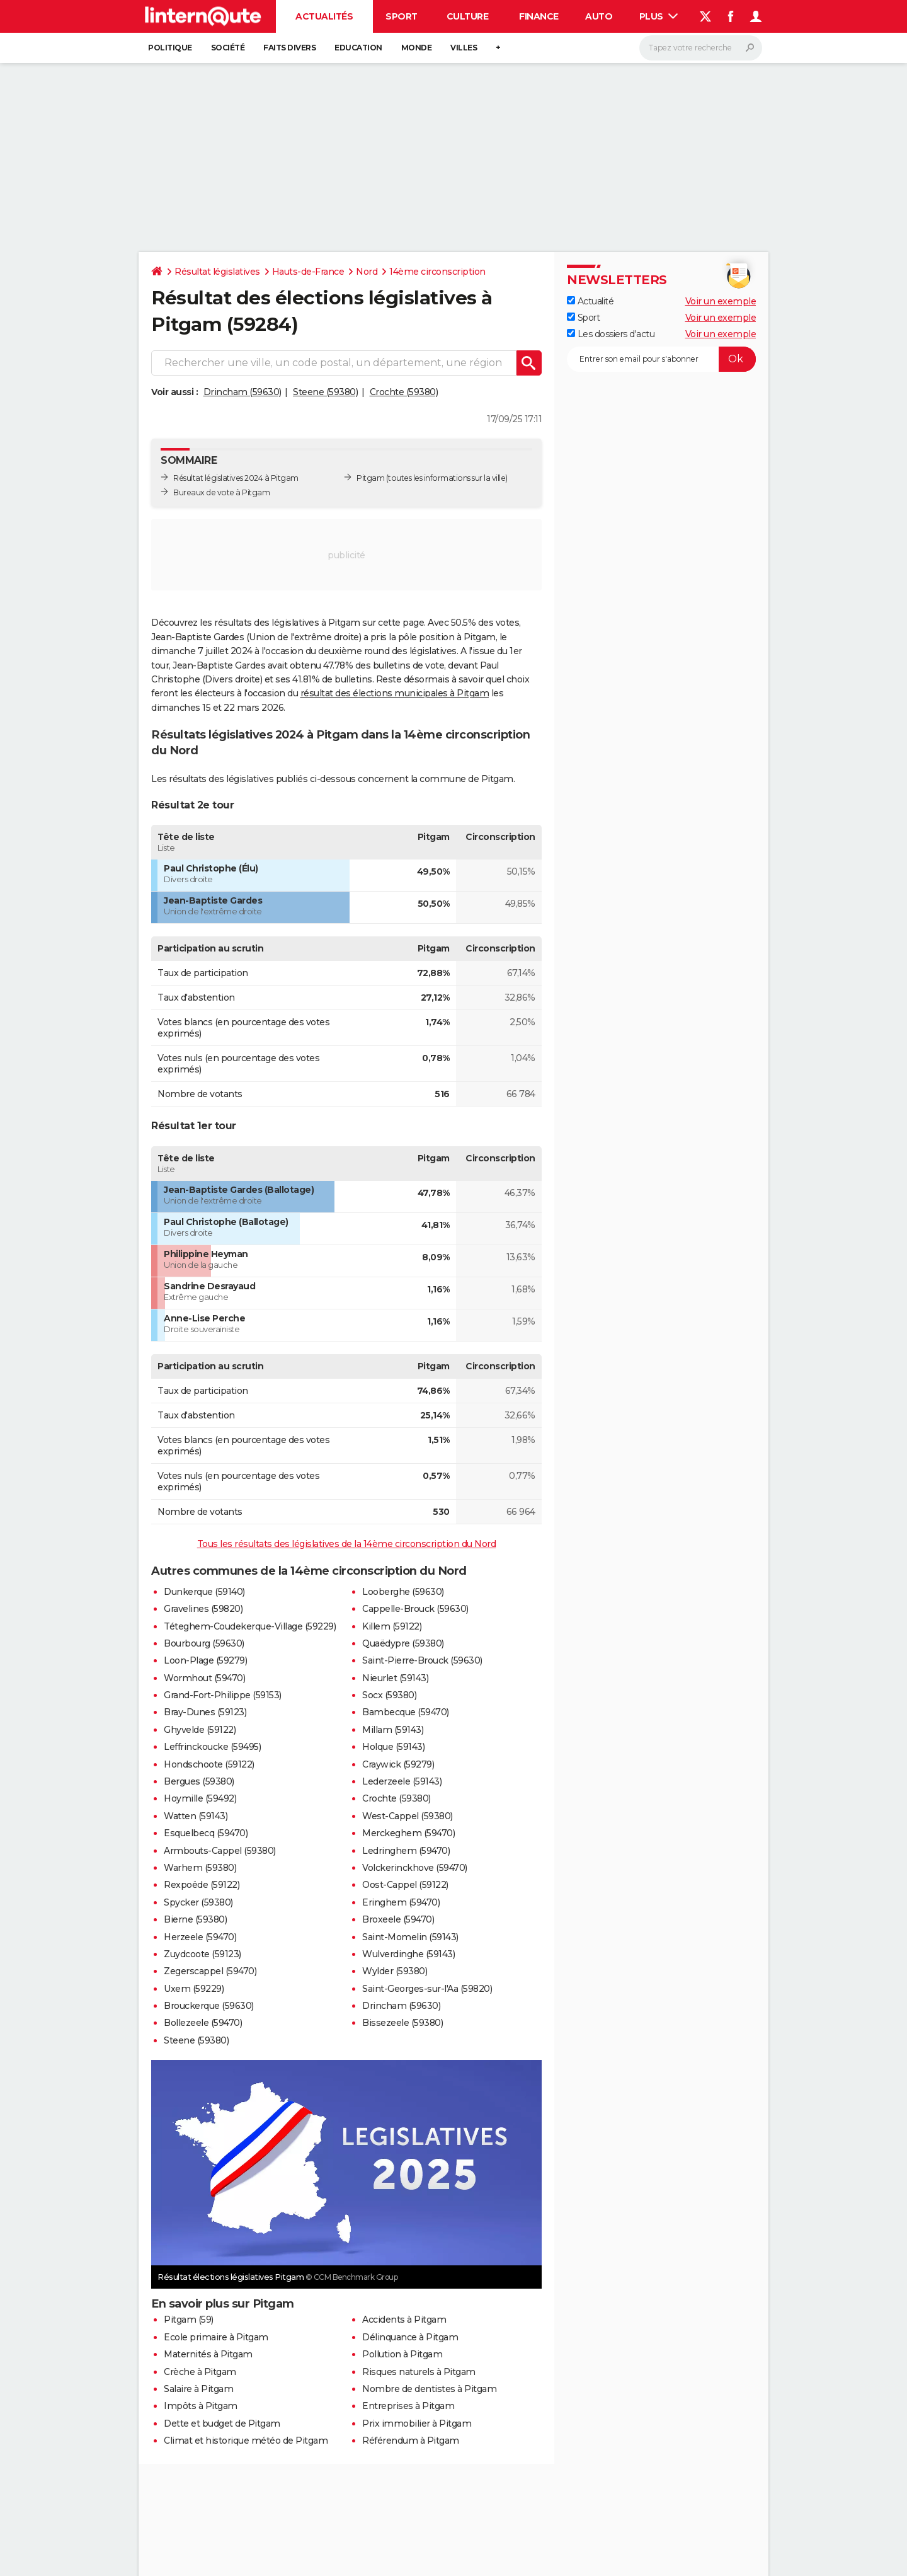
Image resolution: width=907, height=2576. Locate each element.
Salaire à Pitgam (198, 2389)
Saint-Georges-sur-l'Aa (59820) (427, 1988)
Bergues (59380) (199, 1781)
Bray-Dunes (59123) (205, 1712)
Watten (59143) (195, 1816)
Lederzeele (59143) (402, 1781)
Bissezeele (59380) (402, 2022)
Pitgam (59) (189, 2319)
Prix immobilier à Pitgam (416, 2423)
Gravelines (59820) (203, 1608)
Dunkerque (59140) (204, 1591)
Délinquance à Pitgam (410, 2337)
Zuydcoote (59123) (202, 1954)
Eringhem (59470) (401, 1902)
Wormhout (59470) (204, 1678)
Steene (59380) (325, 392)
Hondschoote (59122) (209, 1764)
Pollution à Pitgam (402, 2354)
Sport (401, 16)
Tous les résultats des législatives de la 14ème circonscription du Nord (346, 1544)
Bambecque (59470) (405, 1712)
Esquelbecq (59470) (206, 1833)
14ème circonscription (437, 271)
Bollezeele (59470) (203, 2022)
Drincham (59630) (242, 392)
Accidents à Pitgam (404, 2319)
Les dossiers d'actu (610, 334)
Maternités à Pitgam (208, 2354)
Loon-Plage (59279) (205, 1660)
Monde (416, 47)
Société (228, 47)
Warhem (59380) (200, 1867)
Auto (598, 16)
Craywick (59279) (398, 1764)
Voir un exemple (720, 301)
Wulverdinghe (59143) (408, 1954)
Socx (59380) (389, 1695)
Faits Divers (289, 47)
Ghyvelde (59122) (200, 1729)
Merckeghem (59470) (408, 1833)
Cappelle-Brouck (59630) (415, 1608)
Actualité (590, 301)
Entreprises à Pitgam (408, 2406)
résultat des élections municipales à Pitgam (394, 693)
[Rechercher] (700, 47)
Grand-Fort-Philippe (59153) (223, 1695)
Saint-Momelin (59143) (410, 1937)
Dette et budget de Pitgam (222, 2423)
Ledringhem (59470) (406, 1850)
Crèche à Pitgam (200, 2372)
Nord (366, 271)
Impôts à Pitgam (200, 2406)
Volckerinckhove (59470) (414, 1867)
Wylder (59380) (394, 1971)
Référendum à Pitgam (410, 2440)
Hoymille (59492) (200, 1798)
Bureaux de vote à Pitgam (221, 492)
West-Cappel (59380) (407, 1816)
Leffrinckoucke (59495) (212, 1746)
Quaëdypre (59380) (403, 1643)
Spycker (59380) (198, 1902)
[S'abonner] (661, 359)
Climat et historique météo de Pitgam (246, 2440)
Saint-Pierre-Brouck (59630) (422, 1660)
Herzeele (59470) (200, 1937)
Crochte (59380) (404, 392)
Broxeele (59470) (398, 1919)
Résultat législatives (217, 271)
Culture (468, 16)
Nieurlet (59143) (395, 1678)
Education (358, 47)
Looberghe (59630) (403, 1591)
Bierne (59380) (195, 1919)
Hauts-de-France (308, 271)
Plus (658, 16)
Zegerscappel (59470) (210, 1971)
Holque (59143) (393, 1746)
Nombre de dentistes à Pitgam (429, 2389)
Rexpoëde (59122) (201, 1884)
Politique (170, 47)
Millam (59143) (392, 1729)
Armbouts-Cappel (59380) (220, 1850)
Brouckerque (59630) (209, 2005)
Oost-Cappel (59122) (405, 1884)
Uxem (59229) (194, 1988)
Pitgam (370, 478)
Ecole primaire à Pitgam (216, 2337)
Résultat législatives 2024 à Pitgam (236, 478)
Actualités (324, 16)
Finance (539, 16)
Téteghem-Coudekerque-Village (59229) (250, 1626)
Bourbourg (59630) (204, 1643)
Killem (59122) (391, 1626)
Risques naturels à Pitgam (419, 2372)
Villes (463, 47)
